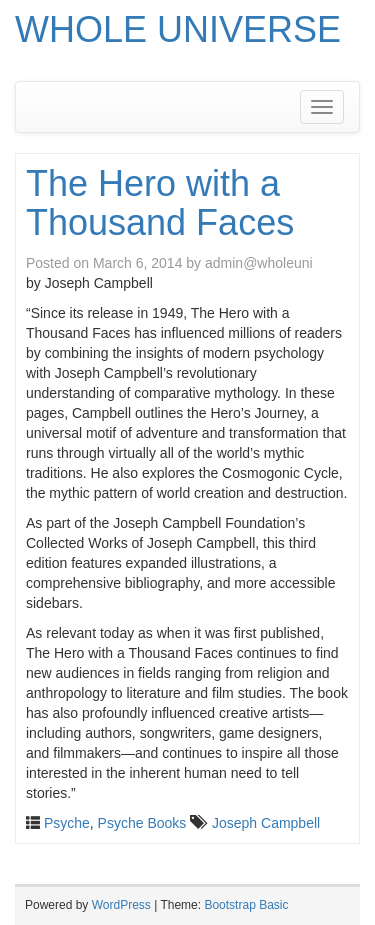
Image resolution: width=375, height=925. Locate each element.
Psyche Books (142, 823)
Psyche (67, 823)
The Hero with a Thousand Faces (160, 203)
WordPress (121, 905)
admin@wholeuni (259, 263)
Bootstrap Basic (246, 905)
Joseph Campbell (266, 823)
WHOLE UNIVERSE (178, 29)
